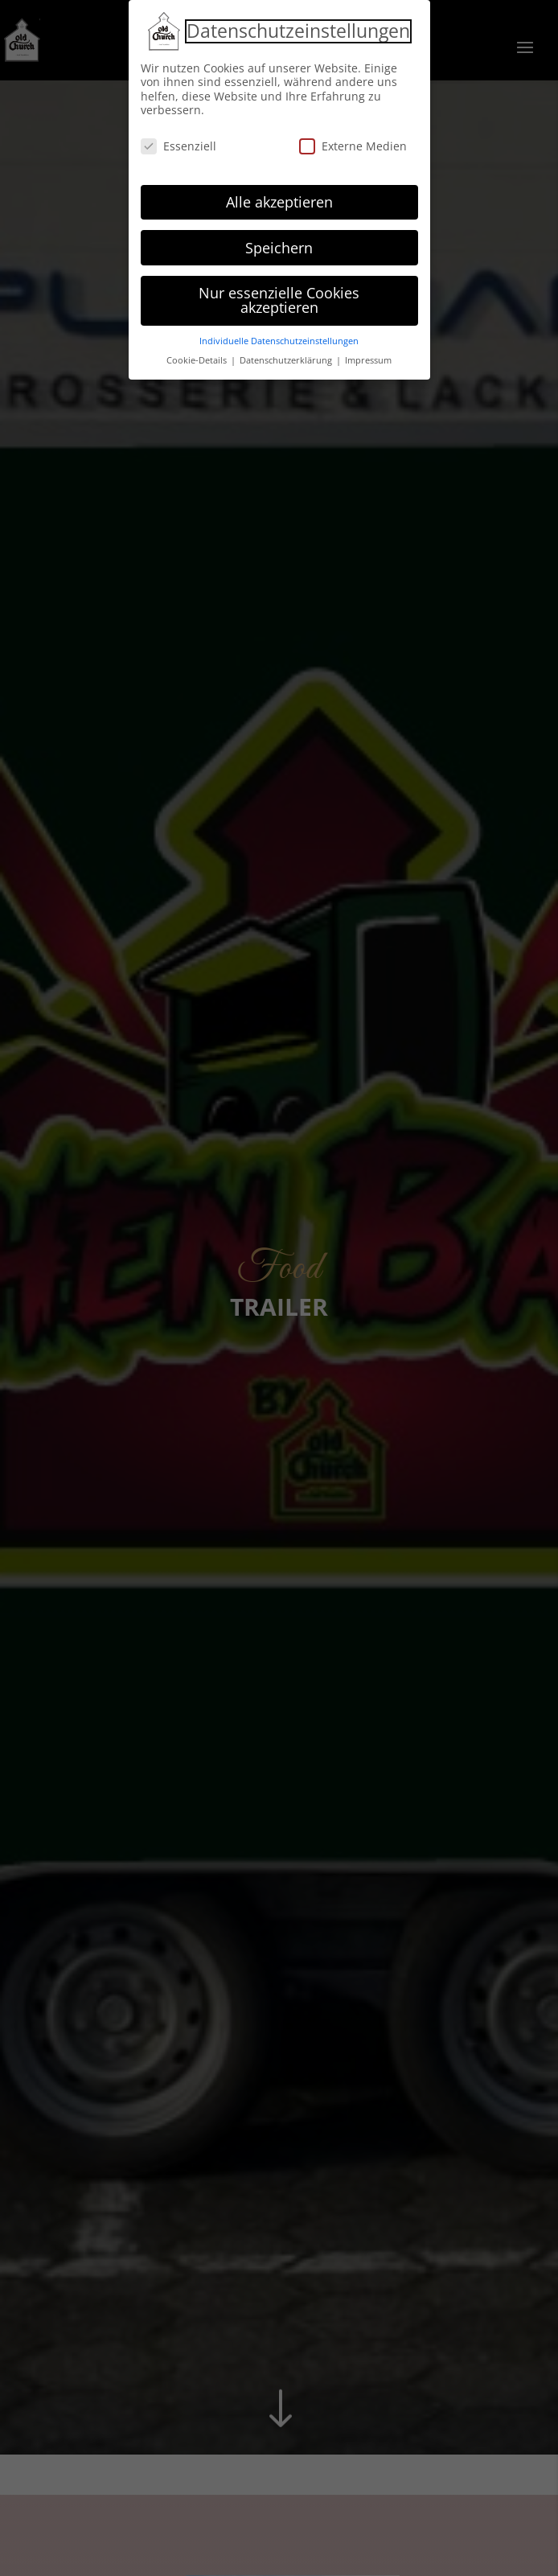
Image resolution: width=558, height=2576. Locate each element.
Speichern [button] (279, 244)
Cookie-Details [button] (197, 357)
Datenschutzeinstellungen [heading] (298, 28)
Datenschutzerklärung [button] (287, 357)
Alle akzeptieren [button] (279, 198)
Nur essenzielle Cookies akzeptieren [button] (279, 297)
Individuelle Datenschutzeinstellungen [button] (279, 337)
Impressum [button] (368, 357)
